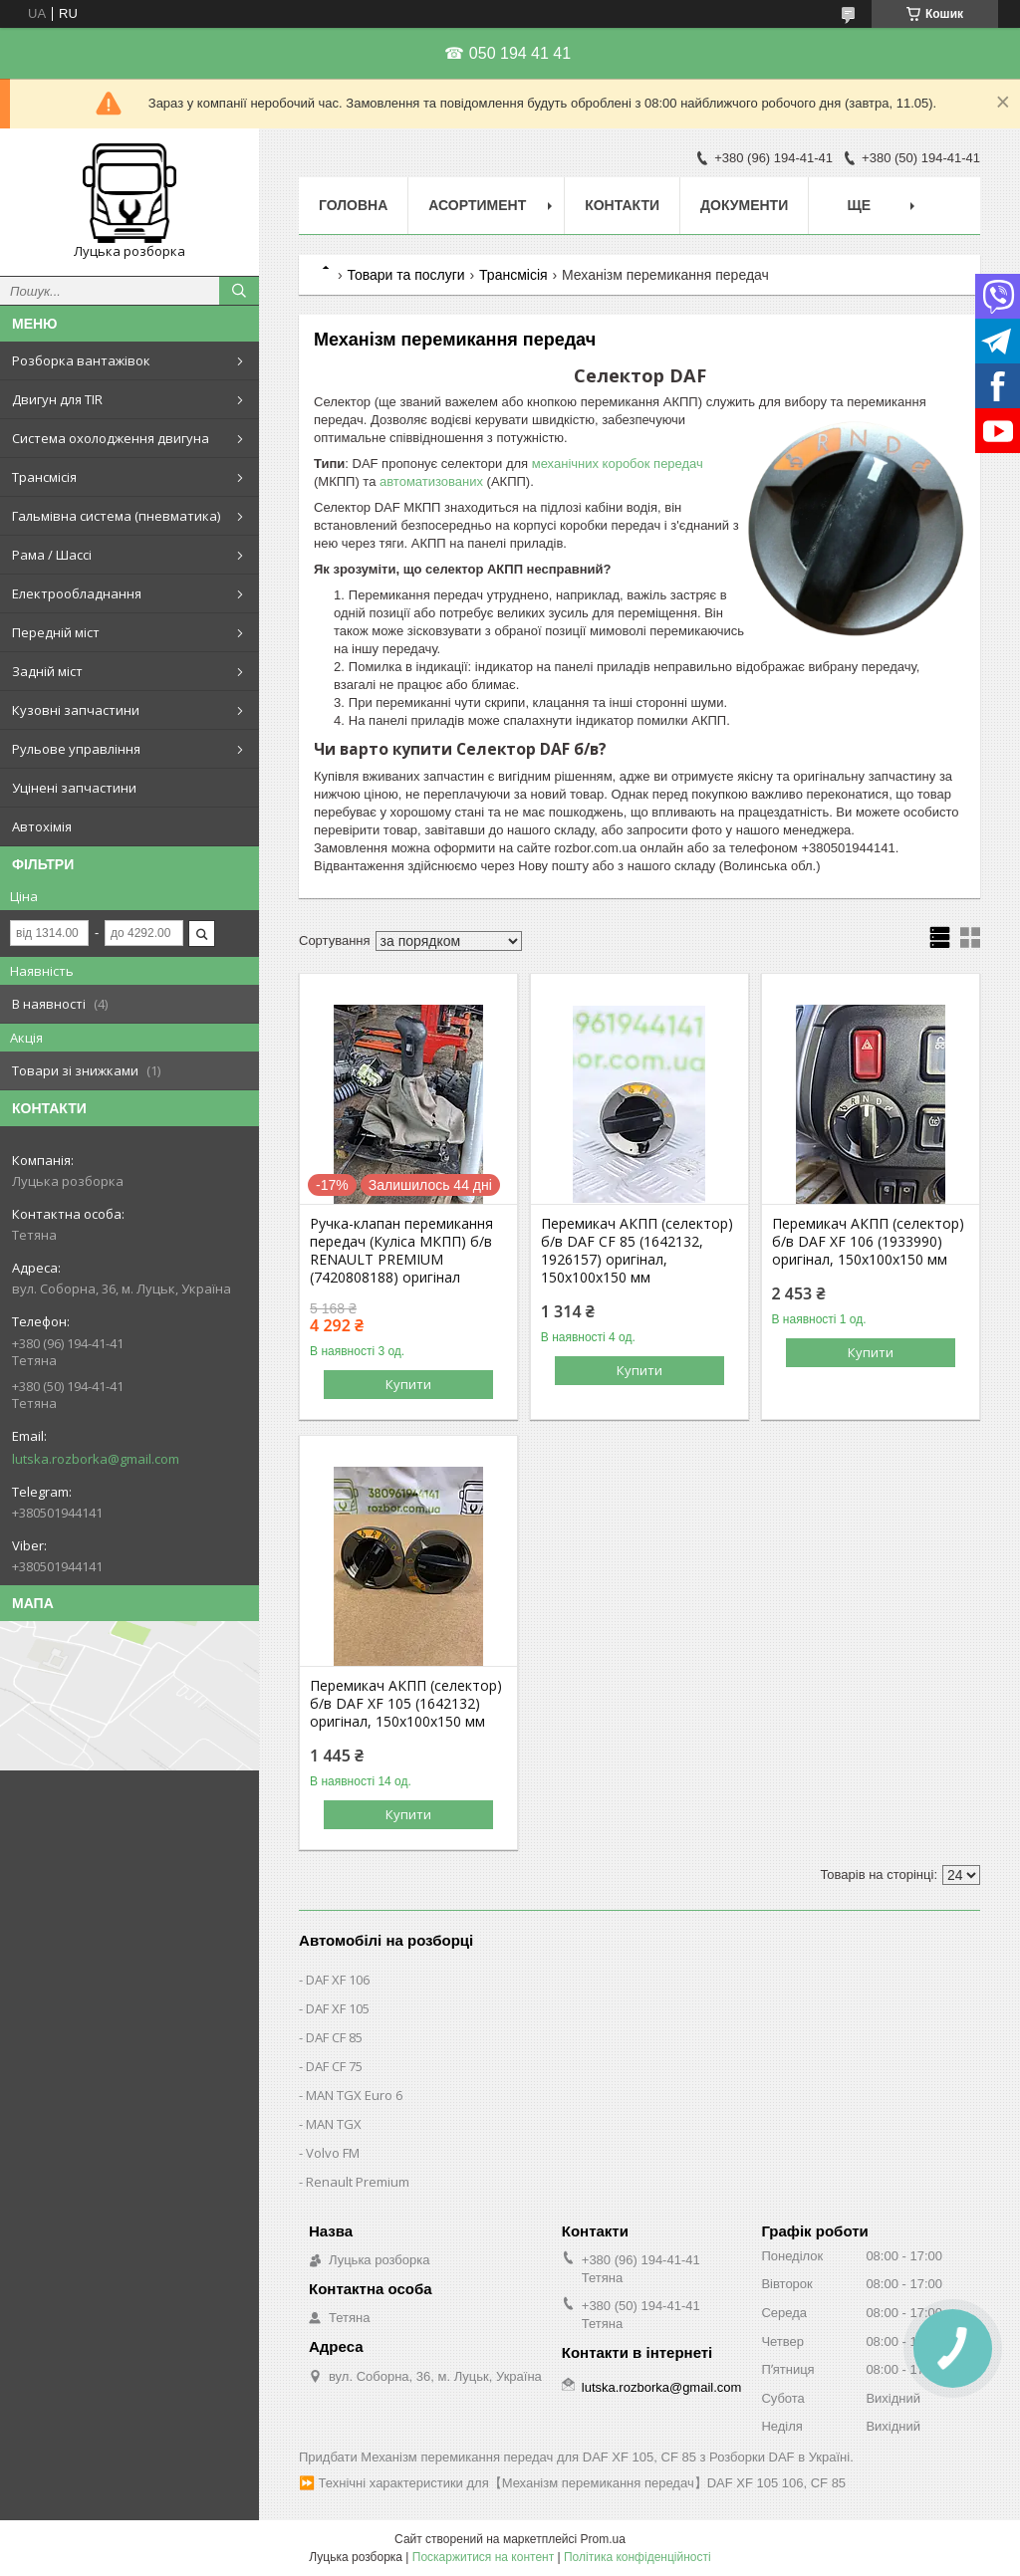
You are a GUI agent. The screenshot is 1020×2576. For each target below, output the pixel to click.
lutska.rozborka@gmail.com (95, 1459)
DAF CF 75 (334, 2066)
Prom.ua (603, 2539)
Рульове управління (76, 749)
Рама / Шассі (52, 555)
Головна (353, 205)
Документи (744, 205)
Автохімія (42, 826)
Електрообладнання (76, 593)
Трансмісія (44, 477)
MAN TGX (334, 2124)
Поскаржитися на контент (483, 2557)
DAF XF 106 (338, 1980)
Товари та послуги (405, 275)
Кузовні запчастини (75, 710)
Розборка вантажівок (81, 360)
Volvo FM (333, 2153)
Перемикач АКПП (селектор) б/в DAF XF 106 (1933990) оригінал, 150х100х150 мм (868, 1242)
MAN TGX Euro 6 (354, 2095)
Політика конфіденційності (637, 2557)
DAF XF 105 (338, 2008)
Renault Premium (357, 2182)
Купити (408, 1384)
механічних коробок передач (617, 463)
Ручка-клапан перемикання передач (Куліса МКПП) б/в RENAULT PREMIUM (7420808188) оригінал (401, 1251)
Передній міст (56, 632)
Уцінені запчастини (74, 788)
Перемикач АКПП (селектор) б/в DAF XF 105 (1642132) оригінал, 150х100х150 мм (406, 1704)
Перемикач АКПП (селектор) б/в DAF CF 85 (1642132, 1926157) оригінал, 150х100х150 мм (637, 1251)
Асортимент (477, 205)
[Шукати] (239, 291)
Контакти (622, 205)
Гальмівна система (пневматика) (116, 516)
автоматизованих (431, 481)
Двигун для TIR (57, 399)
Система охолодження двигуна (110, 438)
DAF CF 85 (334, 2037)
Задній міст (47, 671)
